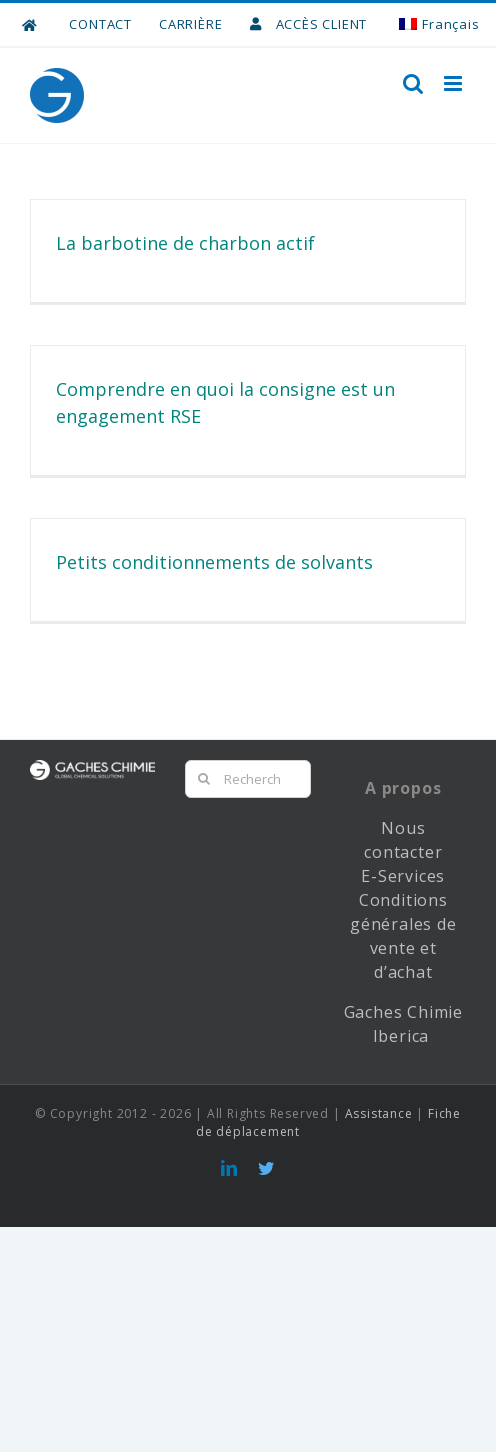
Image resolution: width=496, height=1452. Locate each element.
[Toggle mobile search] (413, 83)
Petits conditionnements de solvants (214, 562)
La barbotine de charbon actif (185, 243)
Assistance (379, 1113)
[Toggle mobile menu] (455, 83)
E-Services (403, 876)
